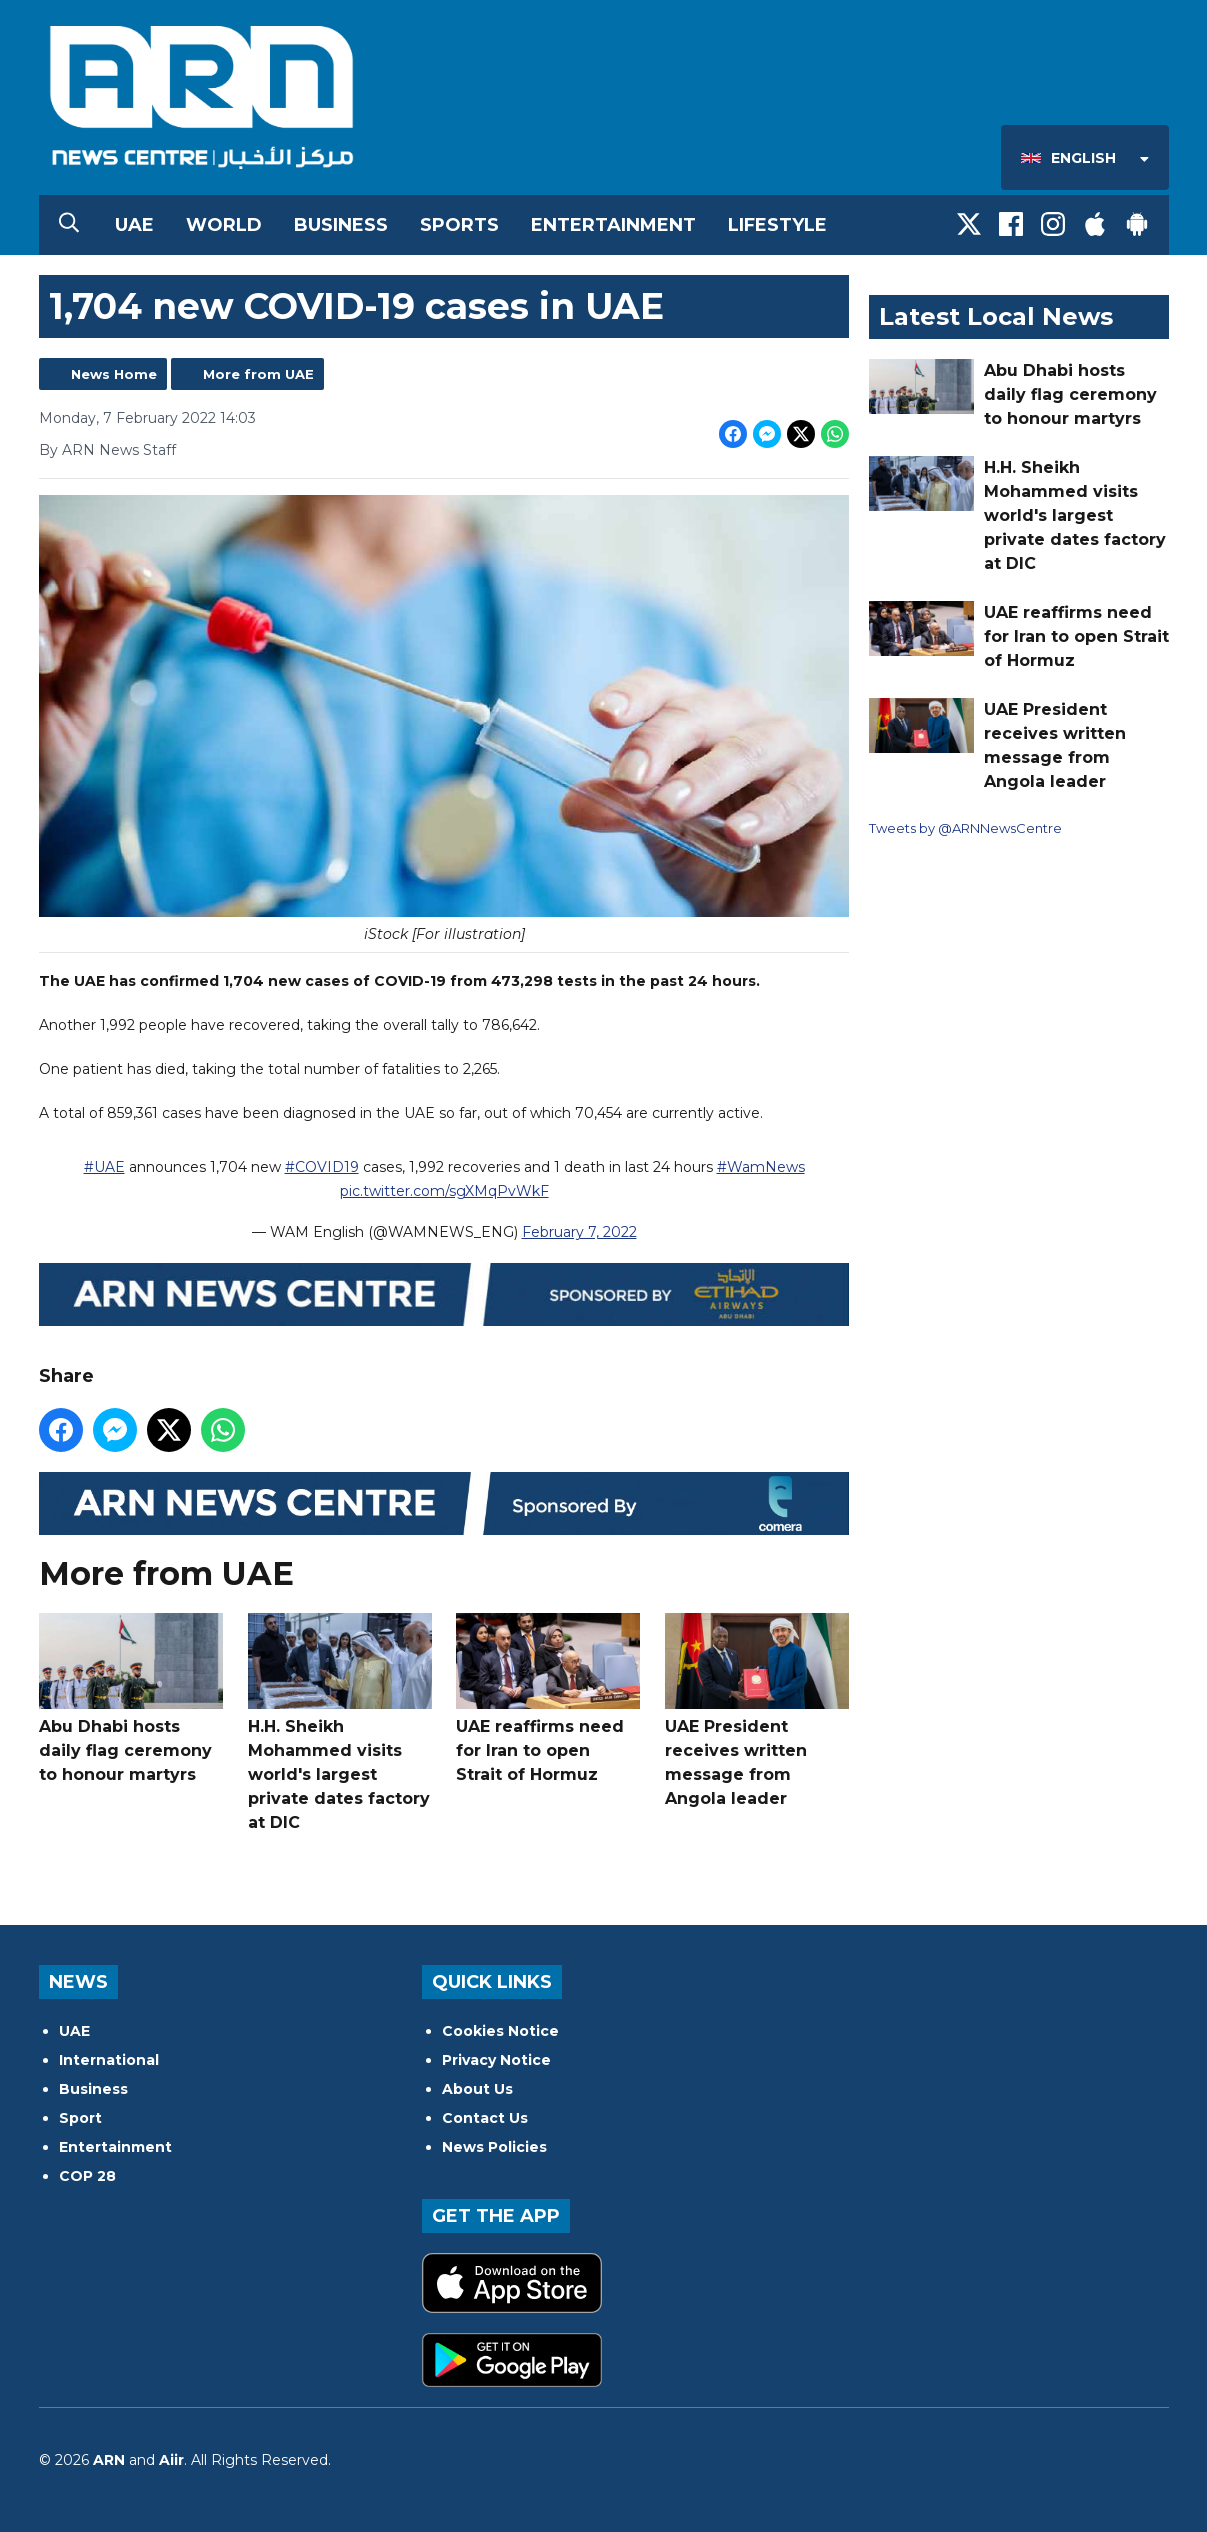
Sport (80, 2118)
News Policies (494, 2147)
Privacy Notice (496, 2060)
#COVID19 (321, 1167)
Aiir (171, 2460)
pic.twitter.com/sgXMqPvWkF (443, 1191)
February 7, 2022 (578, 1232)
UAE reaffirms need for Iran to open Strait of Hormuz (548, 1698)
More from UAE (258, 374)
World (224, 225)
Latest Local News (996, 316)
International (109, 2060)
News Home (114, 374)
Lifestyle (777, 225)
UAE (134, 225)
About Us (477, 2089)
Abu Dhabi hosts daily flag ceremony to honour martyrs (131, 1698)
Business (341, 225)
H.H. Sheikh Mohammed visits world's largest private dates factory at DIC (339, 1722)
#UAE (103, 1167)
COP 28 (87, 2176)
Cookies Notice (500, 2031)
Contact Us (485, 2118)
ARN (109, 2460)
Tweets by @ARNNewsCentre (965, 828)
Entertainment (613, 225)
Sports (459, 225)
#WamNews (760, 1167)
